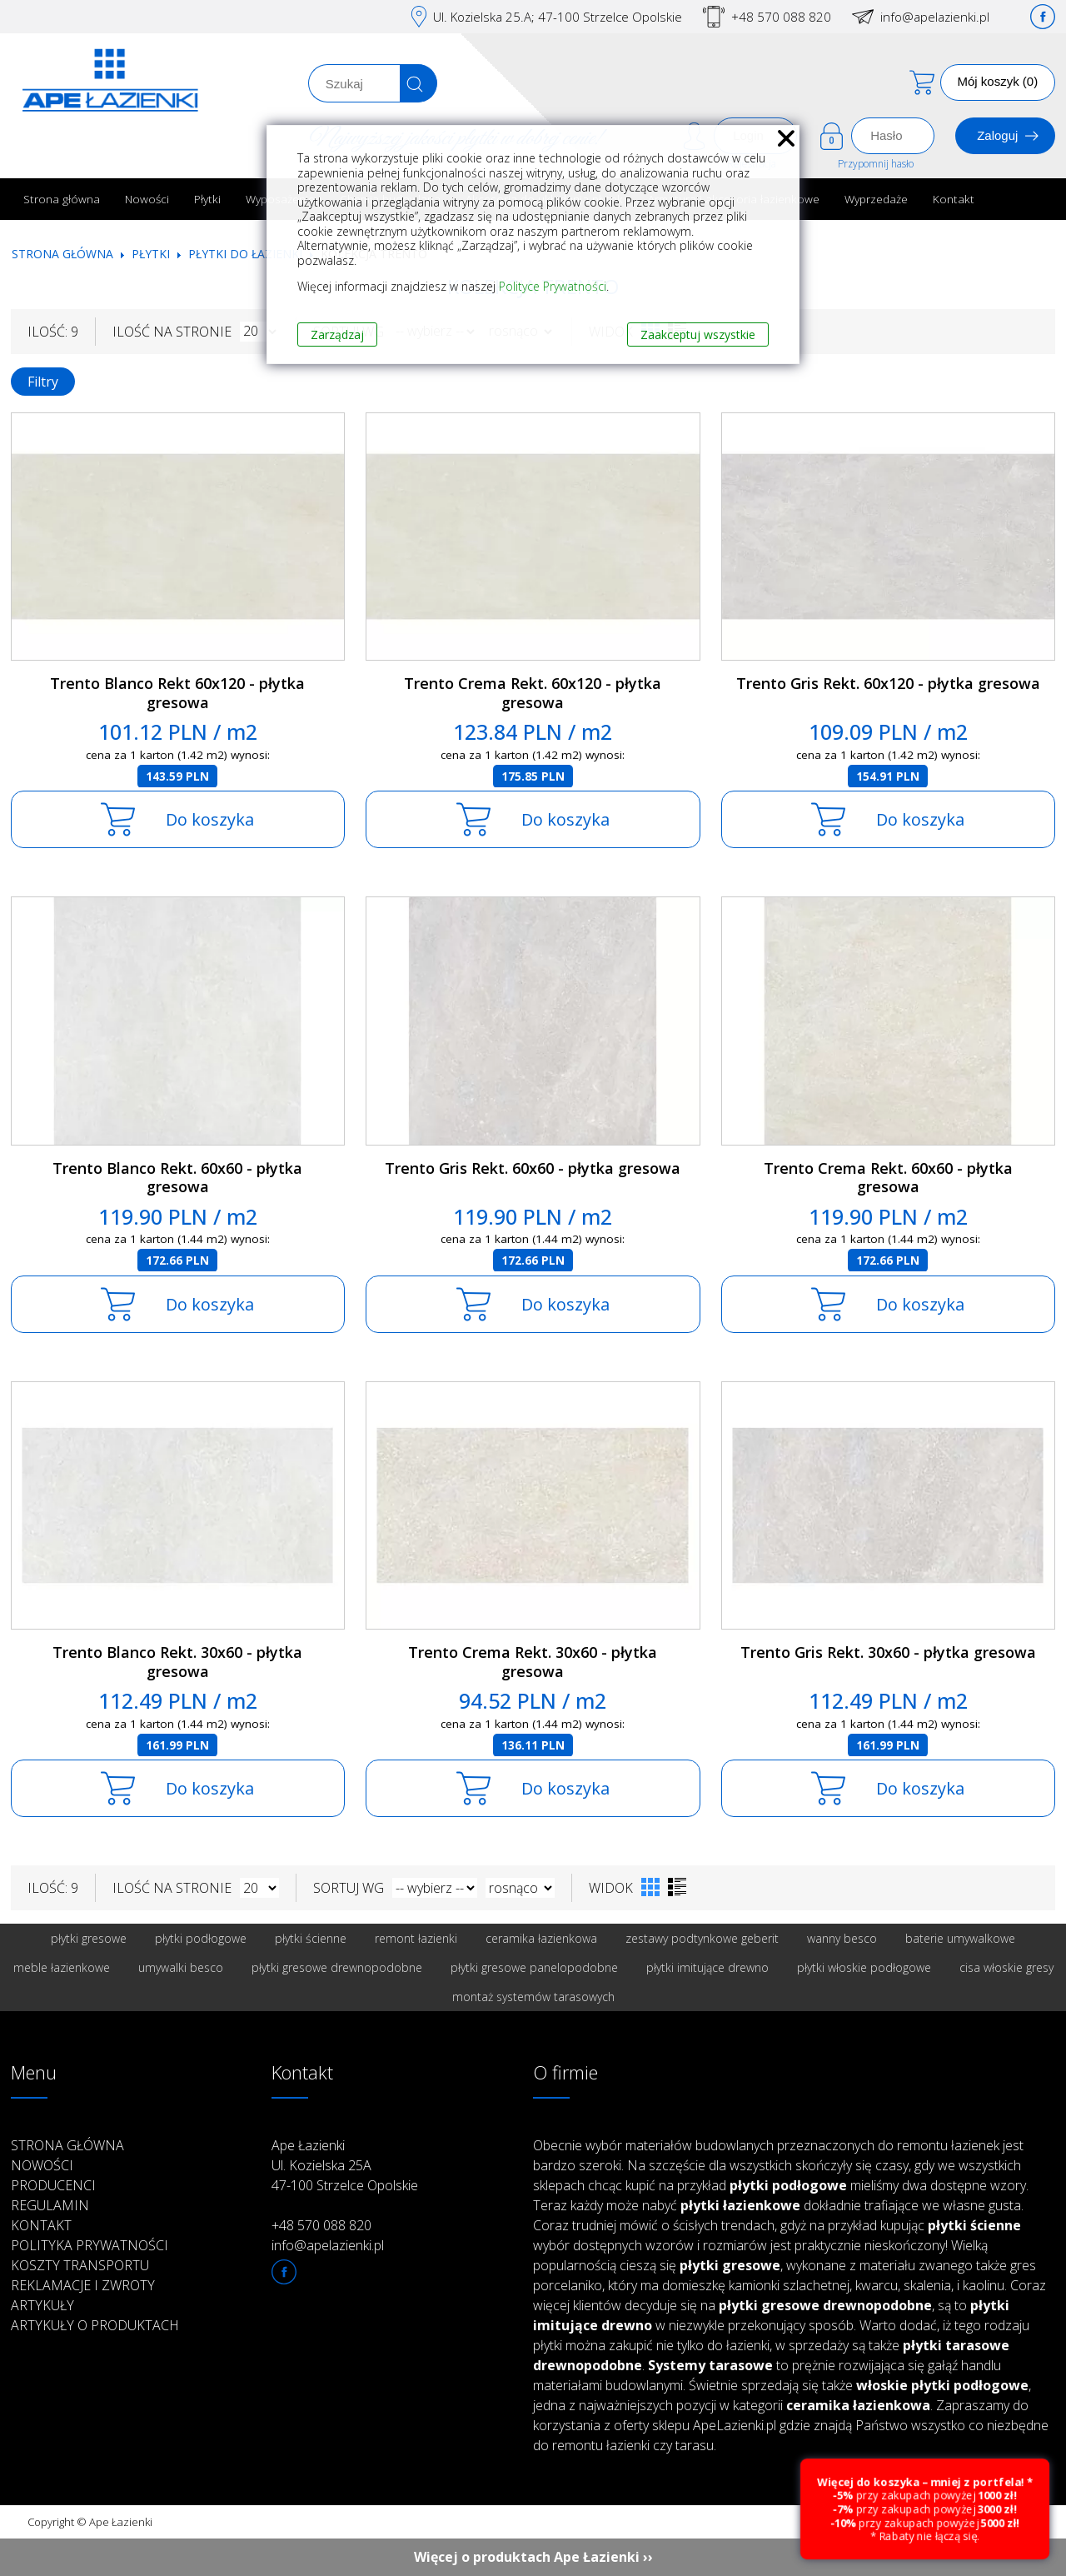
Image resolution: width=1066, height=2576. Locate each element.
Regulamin (50, 2205)
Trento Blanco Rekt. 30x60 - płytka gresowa (177, 1661)
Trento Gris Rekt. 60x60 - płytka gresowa (532, 1168)
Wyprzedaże (876, 199)
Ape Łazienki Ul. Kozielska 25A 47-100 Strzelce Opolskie (344, 2165)
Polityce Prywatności (552, 286)
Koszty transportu (80, 2265)
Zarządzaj (337, 334)
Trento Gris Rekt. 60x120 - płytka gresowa (888, 683)
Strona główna (61, 199)
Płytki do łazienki (245, 254)
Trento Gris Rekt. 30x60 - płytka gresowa (888, 1652)
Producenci (53, 2185)
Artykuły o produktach (95, 2325)
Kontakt (953, 199)
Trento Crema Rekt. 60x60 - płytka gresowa (888, 1177)
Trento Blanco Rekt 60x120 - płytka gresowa (177, 692)
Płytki (207, 199)
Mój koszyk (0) (998, 81)
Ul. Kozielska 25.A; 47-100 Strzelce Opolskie (557, 16)
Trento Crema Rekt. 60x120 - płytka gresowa (532, 692)
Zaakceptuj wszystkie (697, 334)
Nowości (147, 199)
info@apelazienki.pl (934, 16)
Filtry (42, 381)
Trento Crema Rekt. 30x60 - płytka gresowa (532, 1661)
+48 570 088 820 (781, 16)
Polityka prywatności (89, 2245)
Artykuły (42, 2305)
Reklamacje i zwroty (83, 2285)
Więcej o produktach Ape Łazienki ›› (533, 2557)
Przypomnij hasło (876, 163)
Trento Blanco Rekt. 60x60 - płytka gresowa (177, 1177)
